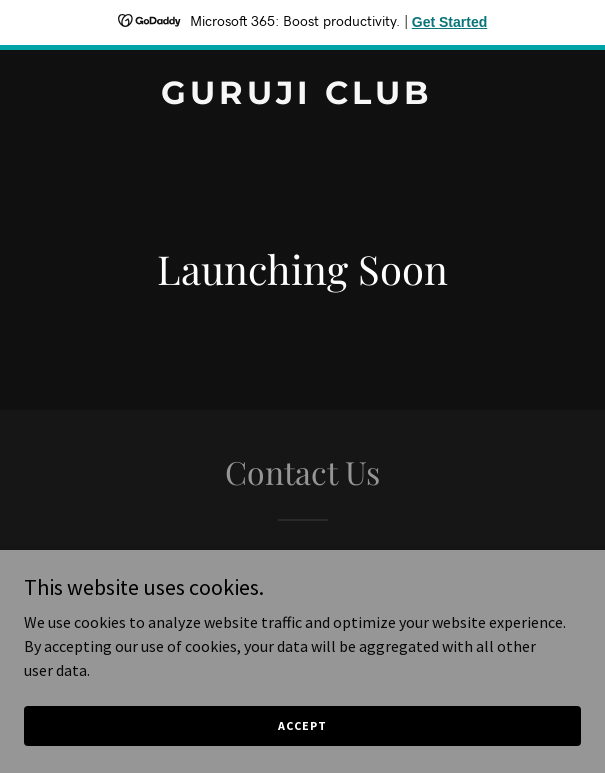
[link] (302, 98)
